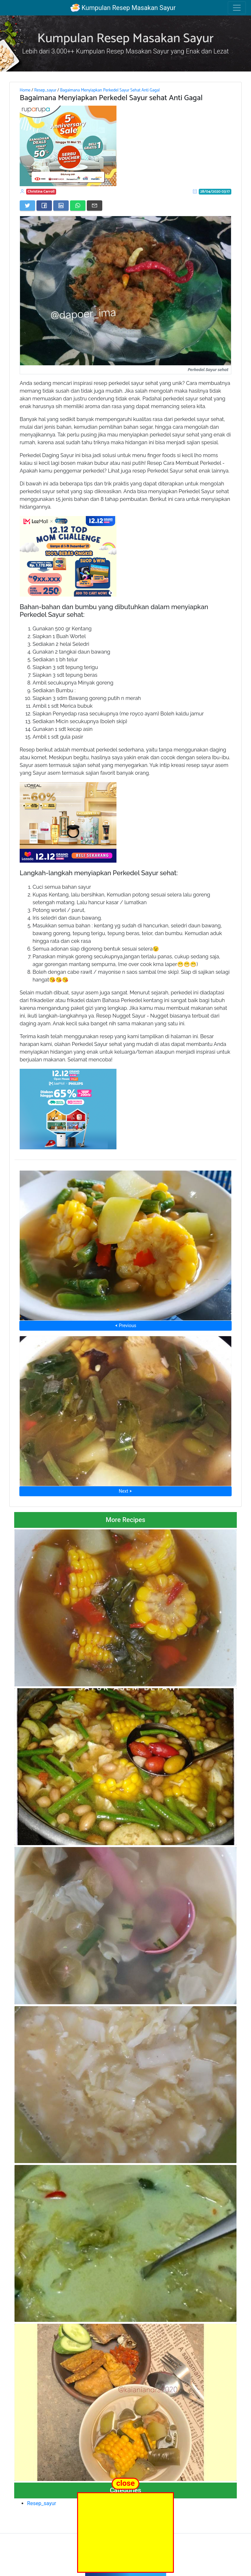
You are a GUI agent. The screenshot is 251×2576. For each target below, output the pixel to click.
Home (25, 90)
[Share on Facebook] (44, 205)
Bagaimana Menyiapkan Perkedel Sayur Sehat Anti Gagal (110, 90)
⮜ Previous (125, 1325)
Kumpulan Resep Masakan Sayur (123, 8)
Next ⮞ (125, 1491)
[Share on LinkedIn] (61, 205)
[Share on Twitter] (27, 205)
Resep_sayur (45, 90)
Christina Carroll (41, 191)
